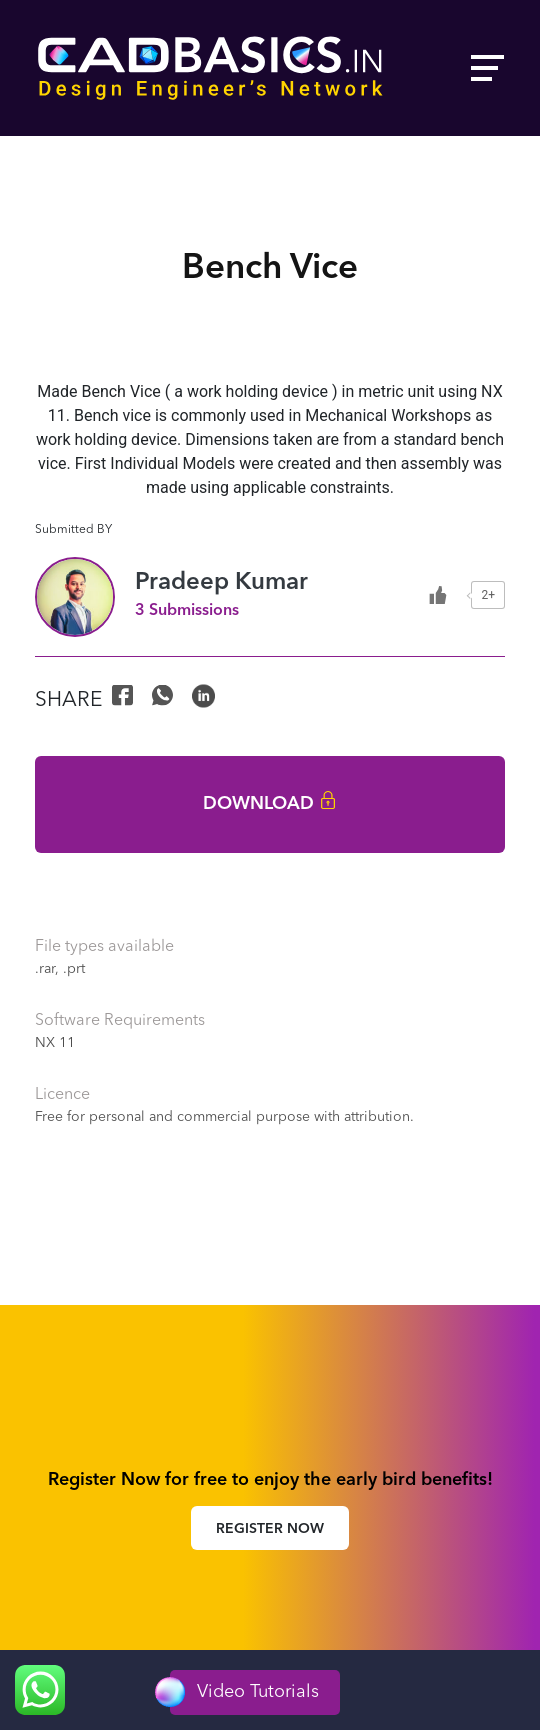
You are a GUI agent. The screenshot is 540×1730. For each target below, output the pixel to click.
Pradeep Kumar (221, 583)
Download (270, 804)
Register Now (270, 1529)
